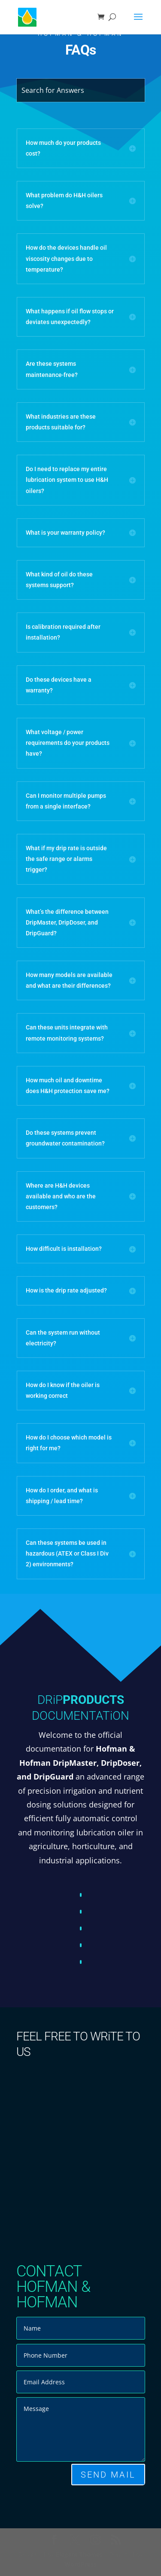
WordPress (80, 2564)
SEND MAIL (108, 2474)
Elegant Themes (79, 2554)
